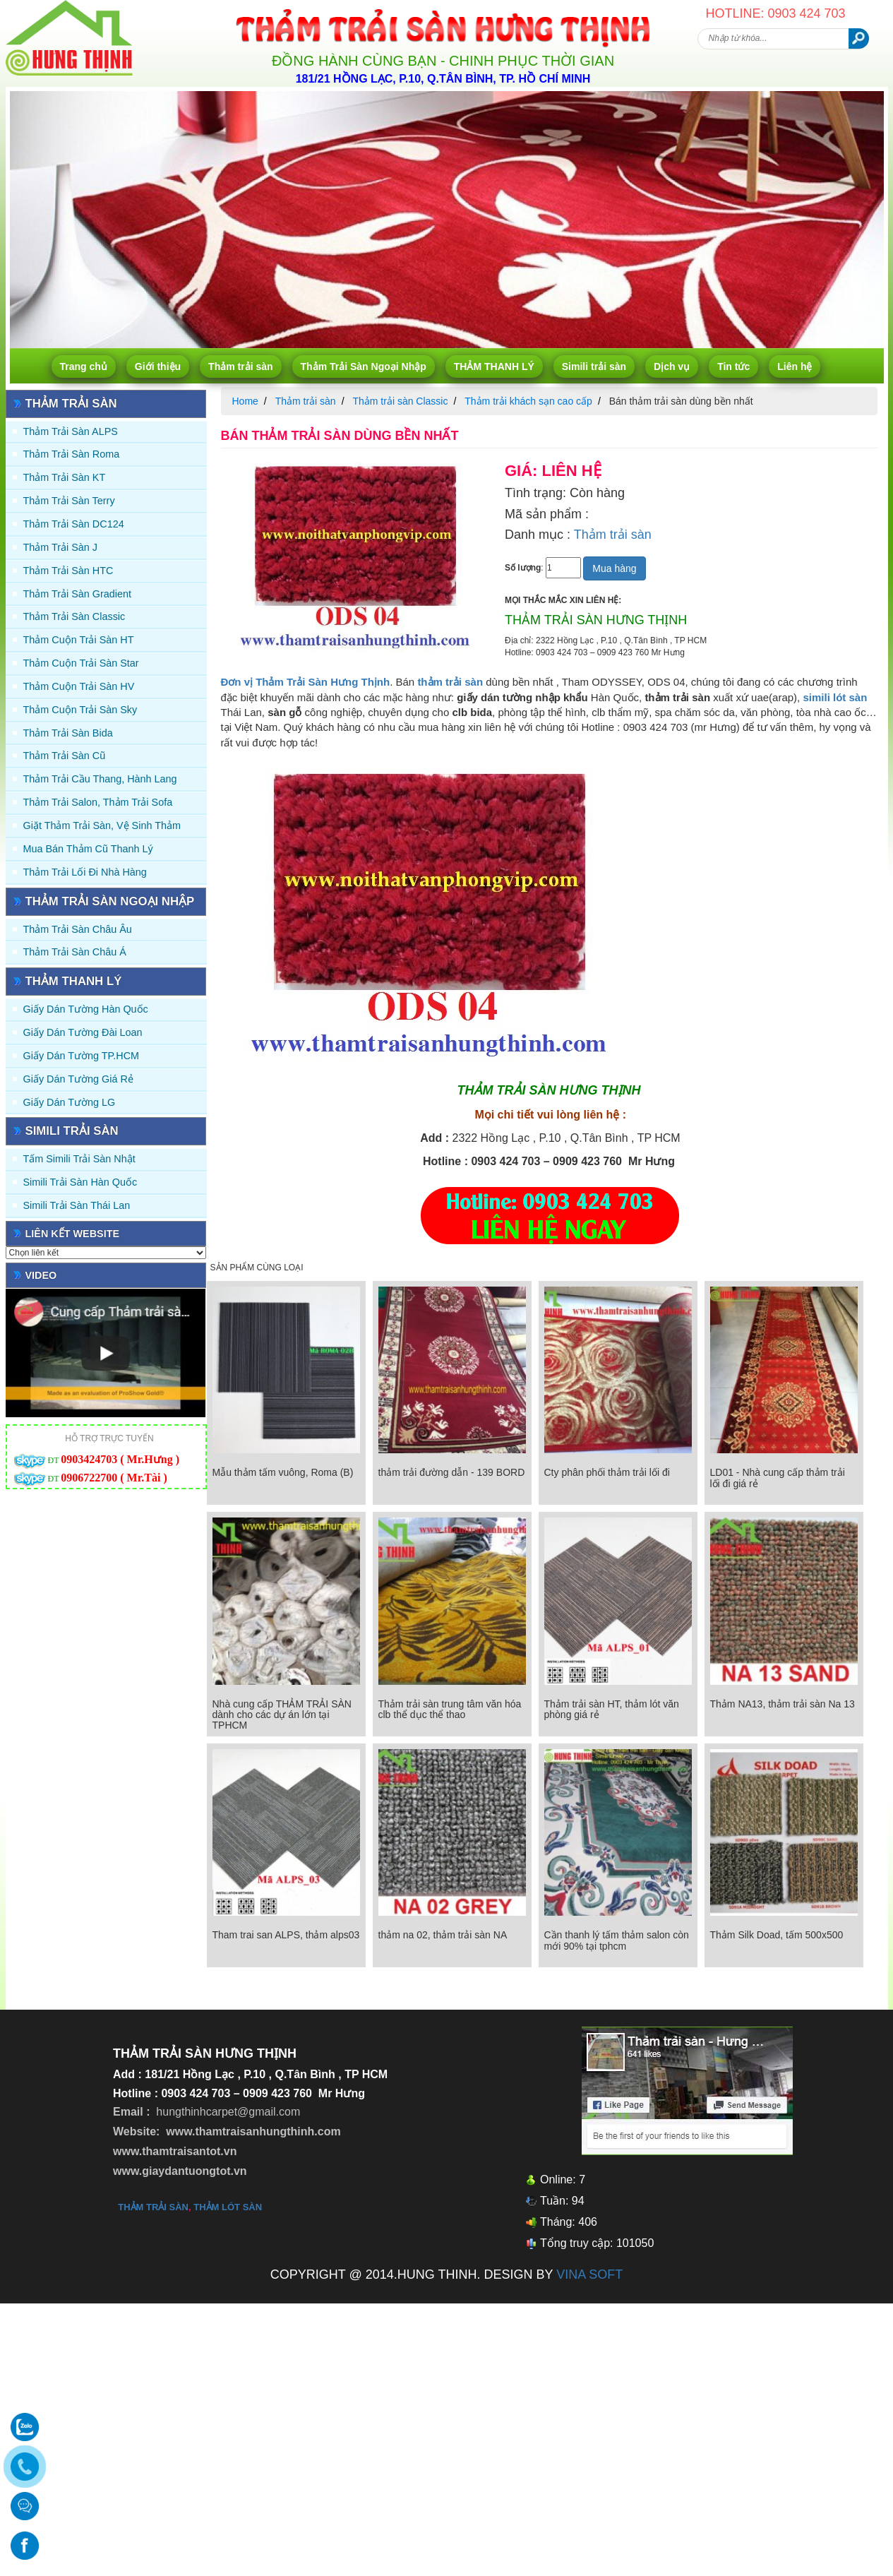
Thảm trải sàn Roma (71, 454)
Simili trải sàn (594, 366)
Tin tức (733, 366)
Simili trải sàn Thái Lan (77, 1205)
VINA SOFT (589, 2274)
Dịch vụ (672, 366)
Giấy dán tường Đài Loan (83, 1032)
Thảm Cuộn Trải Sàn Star (81, 663)
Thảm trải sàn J (60, 547)
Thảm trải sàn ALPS (70, 431)
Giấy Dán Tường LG (69, 1102)
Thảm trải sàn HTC (68, 570)
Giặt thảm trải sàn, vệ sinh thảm (102, 825)
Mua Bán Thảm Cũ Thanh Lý (88, 848)
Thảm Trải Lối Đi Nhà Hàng (85, 872)
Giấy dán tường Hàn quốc (85, 1009)
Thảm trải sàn (240, 366)
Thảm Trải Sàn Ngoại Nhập (363, 366)
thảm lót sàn (227, 2207)
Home (245, 401)
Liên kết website (72, 1233)
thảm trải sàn (153, 2207)
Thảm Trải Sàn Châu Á (74, 952)
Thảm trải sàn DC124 (73, 524)
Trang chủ (83, 366)
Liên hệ (794, 366)
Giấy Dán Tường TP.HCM (81, 1055)
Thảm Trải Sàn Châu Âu (77, 929)
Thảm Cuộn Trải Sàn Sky (80, 709)
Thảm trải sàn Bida (68, 733)
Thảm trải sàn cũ (64, 755)
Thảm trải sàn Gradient (77, 594)
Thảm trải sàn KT (64, 477)
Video (41, 1275)
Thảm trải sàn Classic (74, 616)
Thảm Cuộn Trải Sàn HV (79, 686)
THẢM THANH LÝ (494, 366)
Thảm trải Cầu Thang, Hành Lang (100, 779)
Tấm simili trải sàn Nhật (79, 1158)
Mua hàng (614, 568)
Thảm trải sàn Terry (69, 500)
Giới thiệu (158, 366)
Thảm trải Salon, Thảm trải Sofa (98, 802)
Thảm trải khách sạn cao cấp (528, 401)
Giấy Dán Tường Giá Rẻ (78, 1079)
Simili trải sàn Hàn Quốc (80, 1182)
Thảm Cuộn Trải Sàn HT (78, 639)
